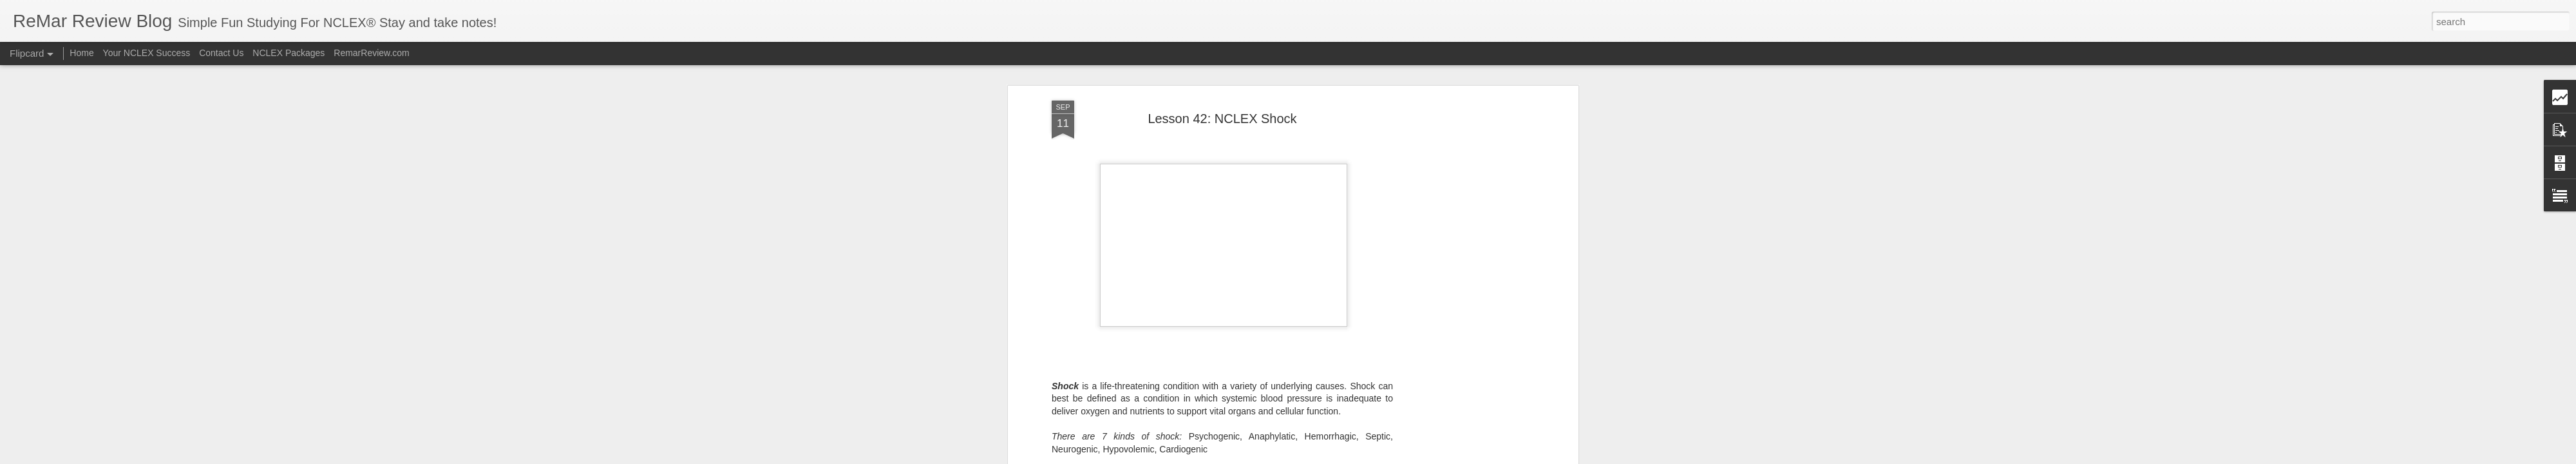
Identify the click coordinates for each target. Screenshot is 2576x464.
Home (81, 53)
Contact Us (221, 53)
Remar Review (1288, 324)
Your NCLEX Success (147, 53)
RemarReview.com (371, 53)
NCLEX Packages (288, 53)
